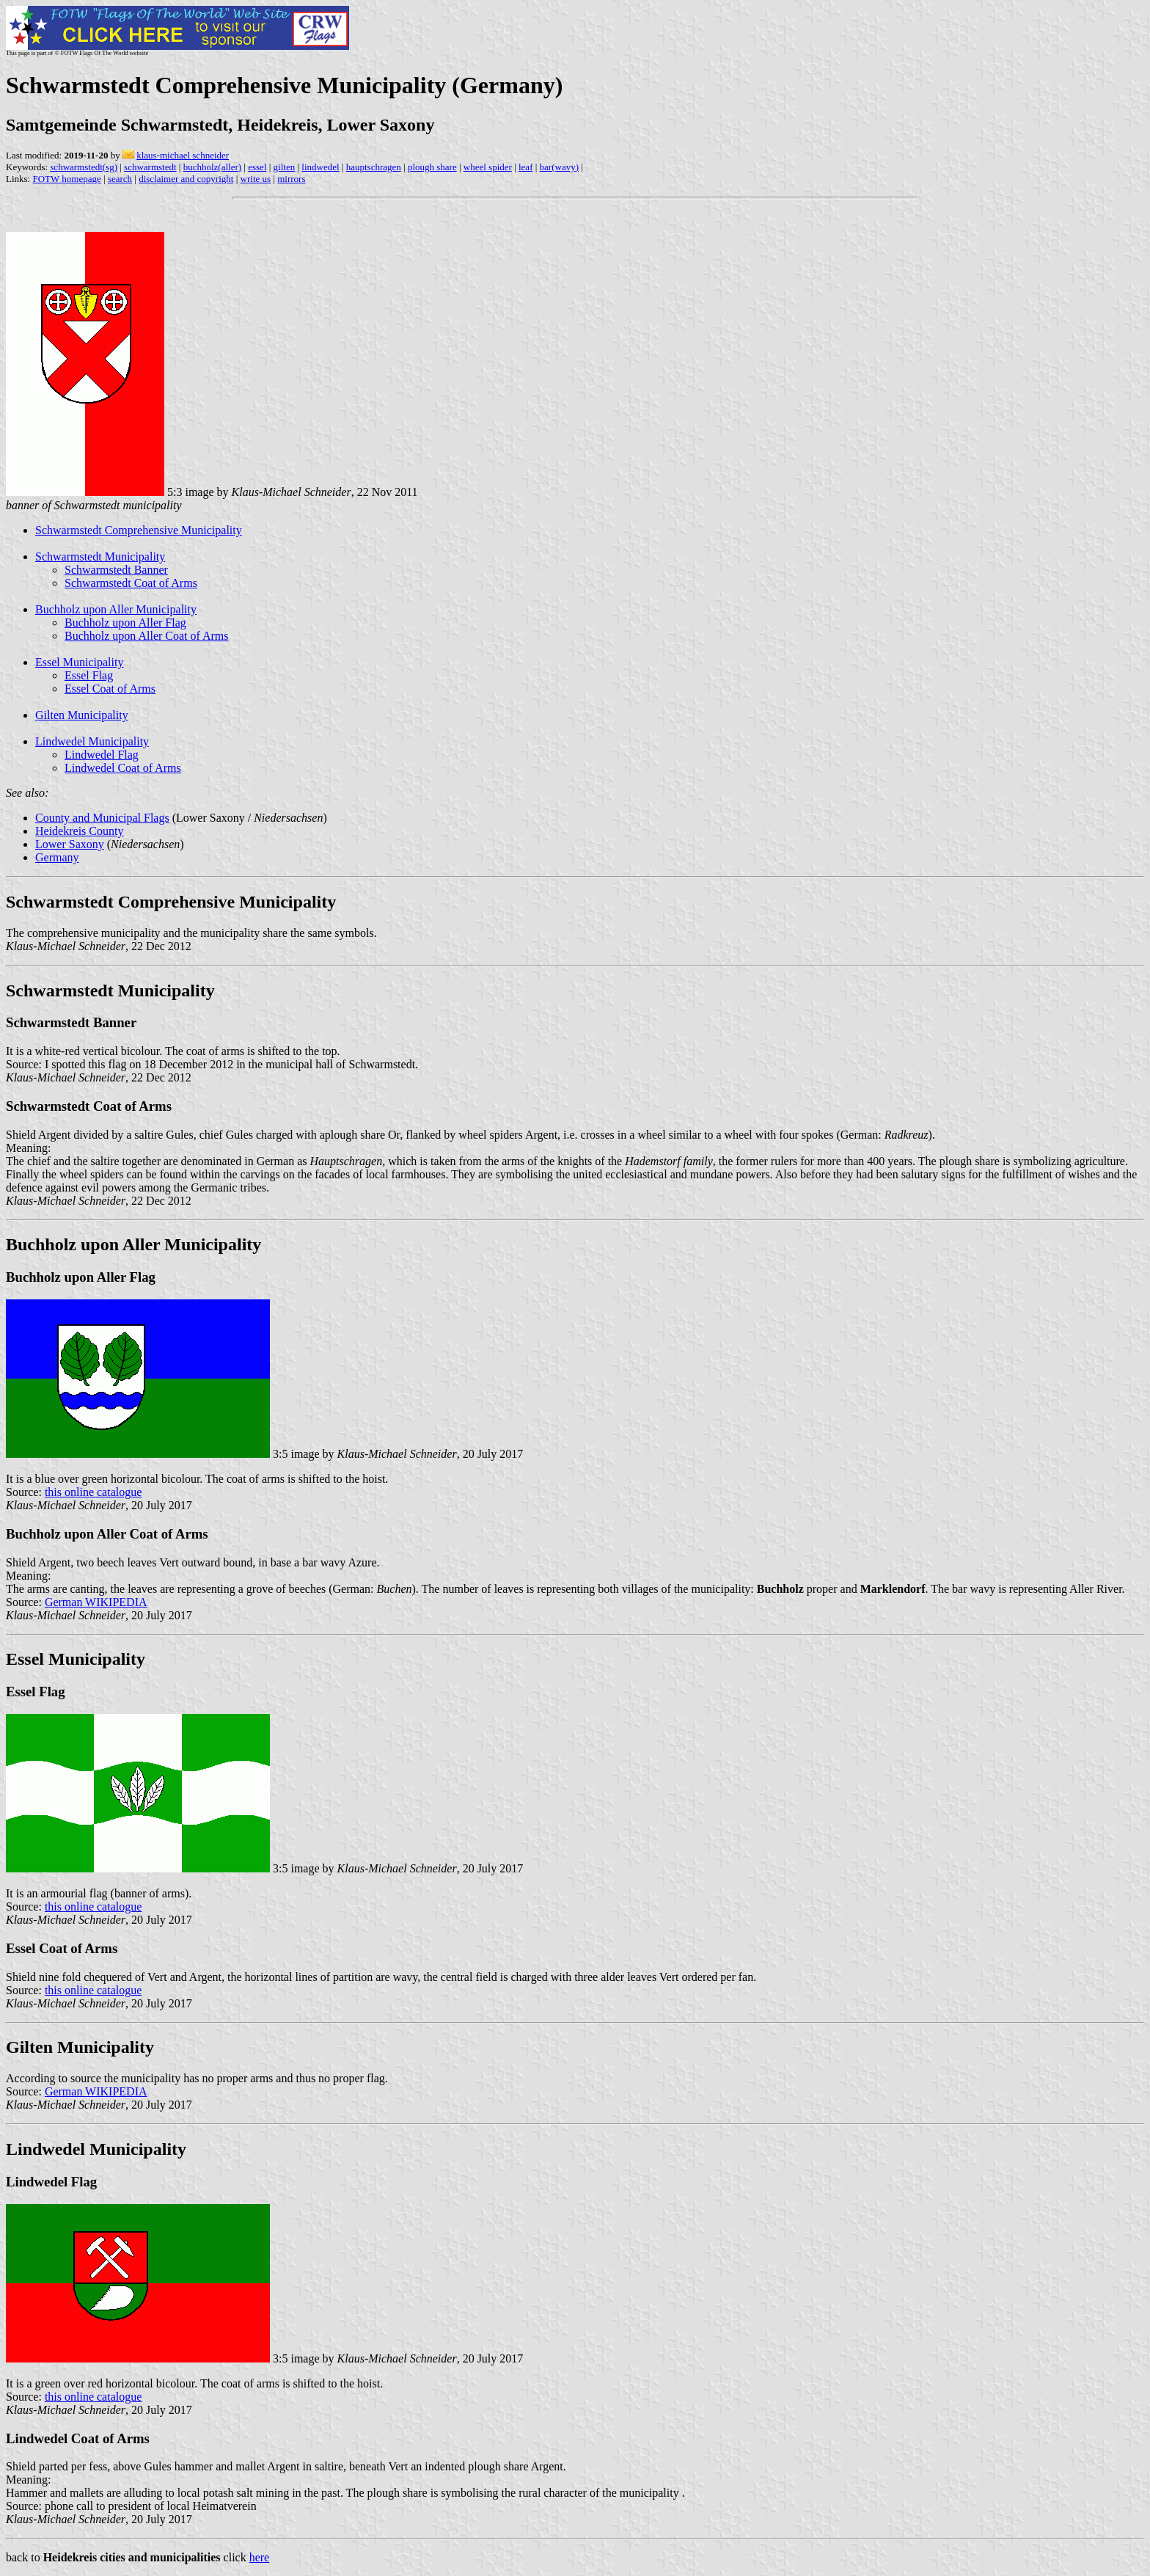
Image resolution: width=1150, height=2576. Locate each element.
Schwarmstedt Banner (116, 569)
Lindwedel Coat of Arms (123, 768)
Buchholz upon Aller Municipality (116, 609)
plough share (432, 166)
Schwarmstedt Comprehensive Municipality (138, 530)
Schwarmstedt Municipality (100, 556)
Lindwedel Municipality (92, 741)
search (120, 178)
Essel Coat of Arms (110, 688)
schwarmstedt (150, 166)
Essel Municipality (79, 662)
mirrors (291, 178)
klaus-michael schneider (182, 155)
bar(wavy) (559, 166)
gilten (285, 166)
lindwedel (320, 166)
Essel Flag (89, 675)
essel (257, 166)
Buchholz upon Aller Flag (125, 622)
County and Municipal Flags (102, 817)
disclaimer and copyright (186, 178)
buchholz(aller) (212, 166)
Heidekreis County (79, 831)
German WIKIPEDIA (96, 1602)
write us (256, 178)
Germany (57, 857)
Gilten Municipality (81, 715)
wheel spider (488, 166)
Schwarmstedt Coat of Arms (131, 583)
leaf (525, 166)
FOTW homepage (66, 178)
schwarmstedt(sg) (83, 166)
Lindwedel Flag (102, 754)
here (259, 2557)
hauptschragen (373, 166)
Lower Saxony (69, 844)
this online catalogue (93, 1492)
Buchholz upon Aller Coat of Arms (147, 636)
